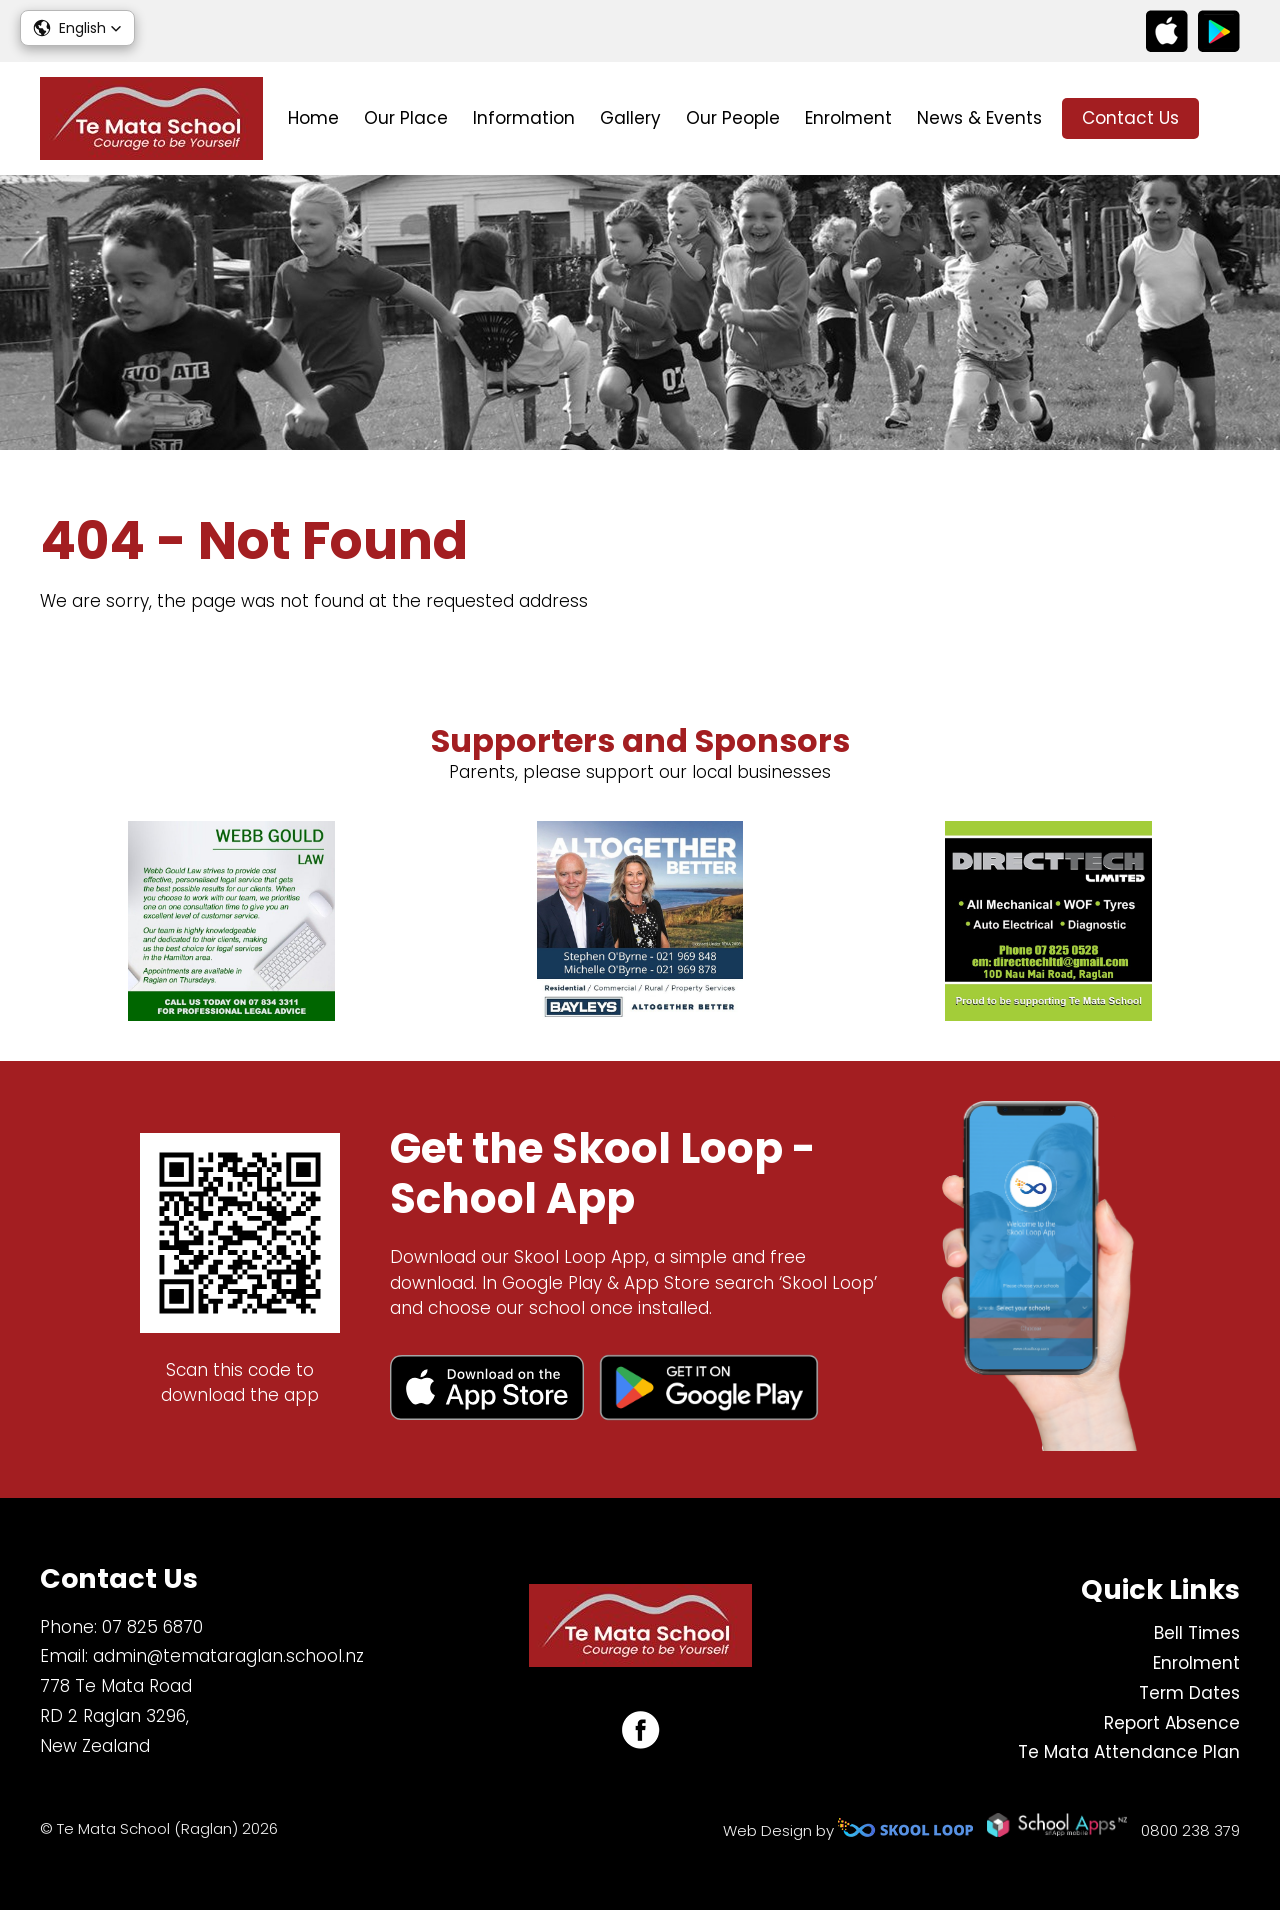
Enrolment (848, 118)
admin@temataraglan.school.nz (228, 1656)
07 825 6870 (152, 1627)
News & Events (979, 118)
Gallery (630, 118)
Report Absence (1172, 1723)
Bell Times (1197, 1633)
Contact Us (1130, 118)
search (1229, 118)
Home (313, 118)
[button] (77, 28)
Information (524, 118)
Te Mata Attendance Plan (1129, 1752)
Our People (733, 118)
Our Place (406, 118)
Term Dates (1189, 1693)
